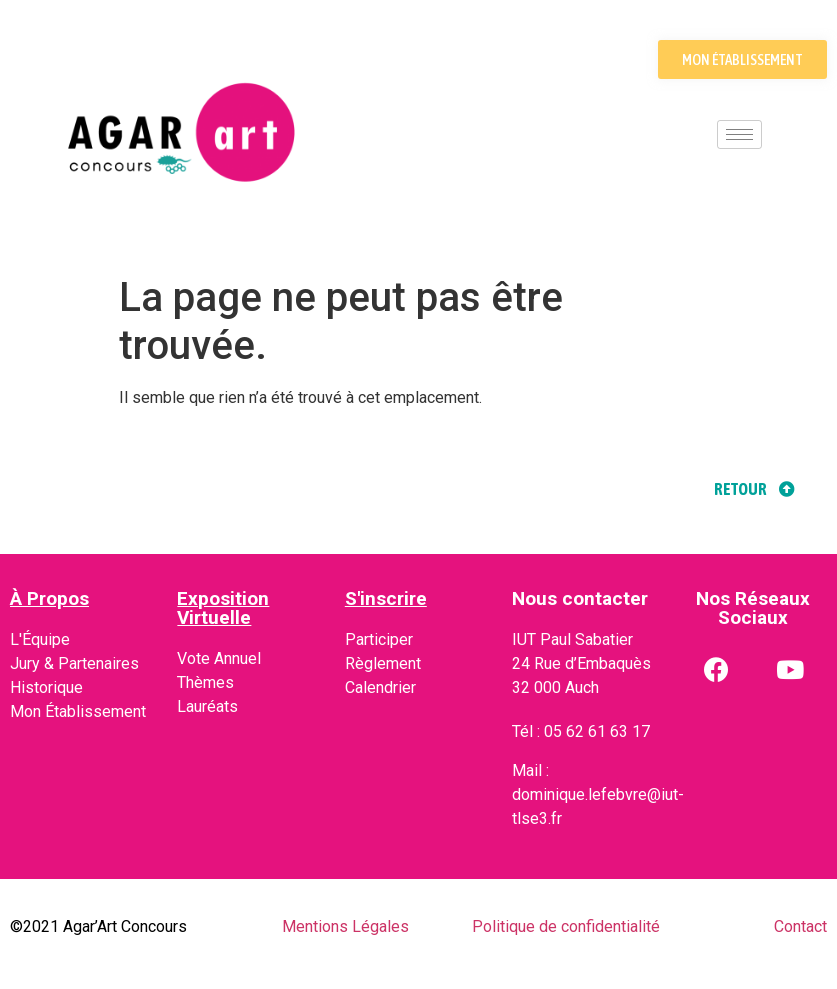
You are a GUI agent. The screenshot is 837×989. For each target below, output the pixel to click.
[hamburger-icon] (739, 134)
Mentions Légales (345, 926)
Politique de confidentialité (566, 926)
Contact (800, 926)
